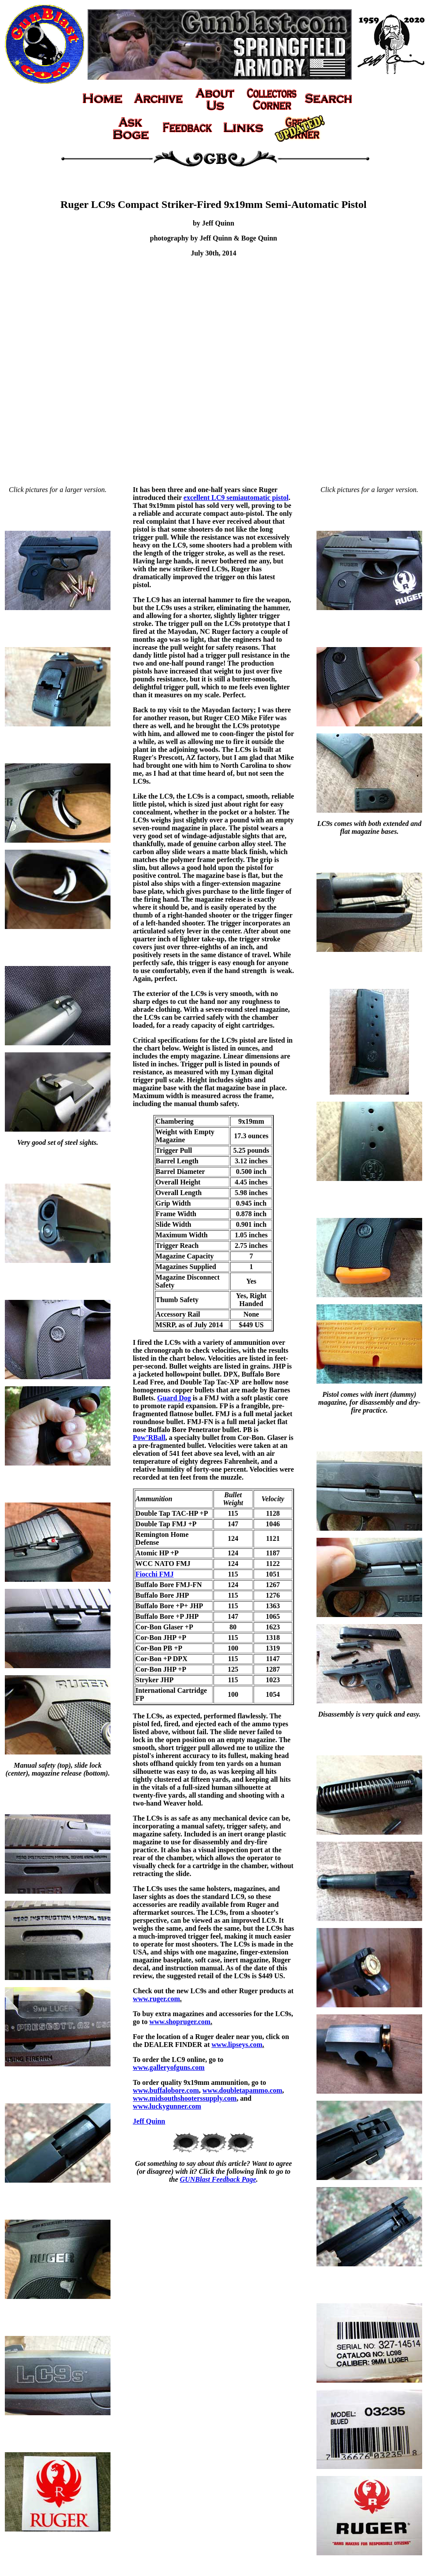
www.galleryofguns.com (169, 2067)
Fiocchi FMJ (155, 1574)
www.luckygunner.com (167, 2106)
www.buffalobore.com (166, 2090)
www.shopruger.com (179, 2021)
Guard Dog (174, 1398)
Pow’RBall (149, 1437)
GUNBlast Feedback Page (218, 2179)
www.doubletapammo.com (242, 2090)
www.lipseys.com (237, 2044)
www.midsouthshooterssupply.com (185, 2098)
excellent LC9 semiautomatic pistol (236, 497)
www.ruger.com (156, 1998)
